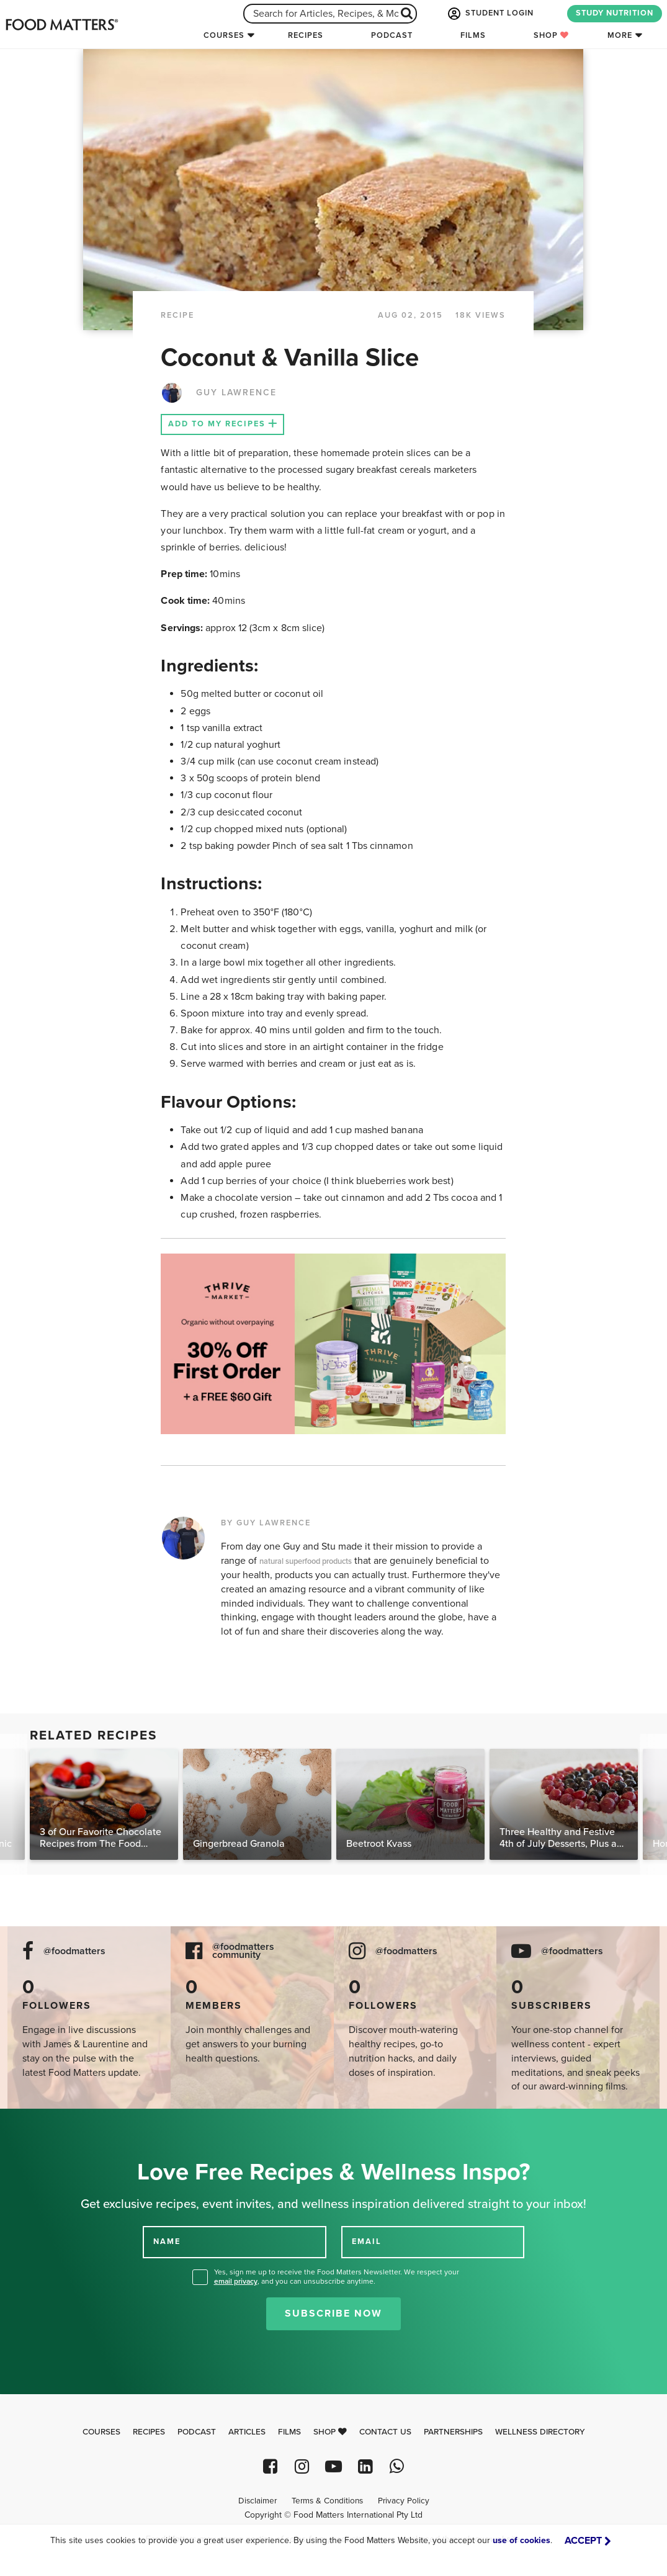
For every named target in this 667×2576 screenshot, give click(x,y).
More (619, 35)
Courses (224, 35)
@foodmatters (74, 1951)
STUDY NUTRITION (614, 13)
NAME (167, 2241)
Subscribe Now (333, 2313)
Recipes (305, 35)
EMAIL (367, 2241)
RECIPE (177, 315)
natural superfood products (305, 1561)
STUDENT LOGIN (489, 13)
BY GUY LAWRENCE (266, 1523)
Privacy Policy (403, 2501)
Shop (551, 35)
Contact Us (385, 2432)
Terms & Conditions (327, 2501)
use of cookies (521, 2540)
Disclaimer (257, 2501)
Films (473, 35)
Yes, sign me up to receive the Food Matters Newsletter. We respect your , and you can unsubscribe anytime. (336, 2277)
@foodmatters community (243, 1951)
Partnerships (453, 2432)
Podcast (392, 35)
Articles (247, 2432)
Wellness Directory (540, 2432)
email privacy (235, 2281)
